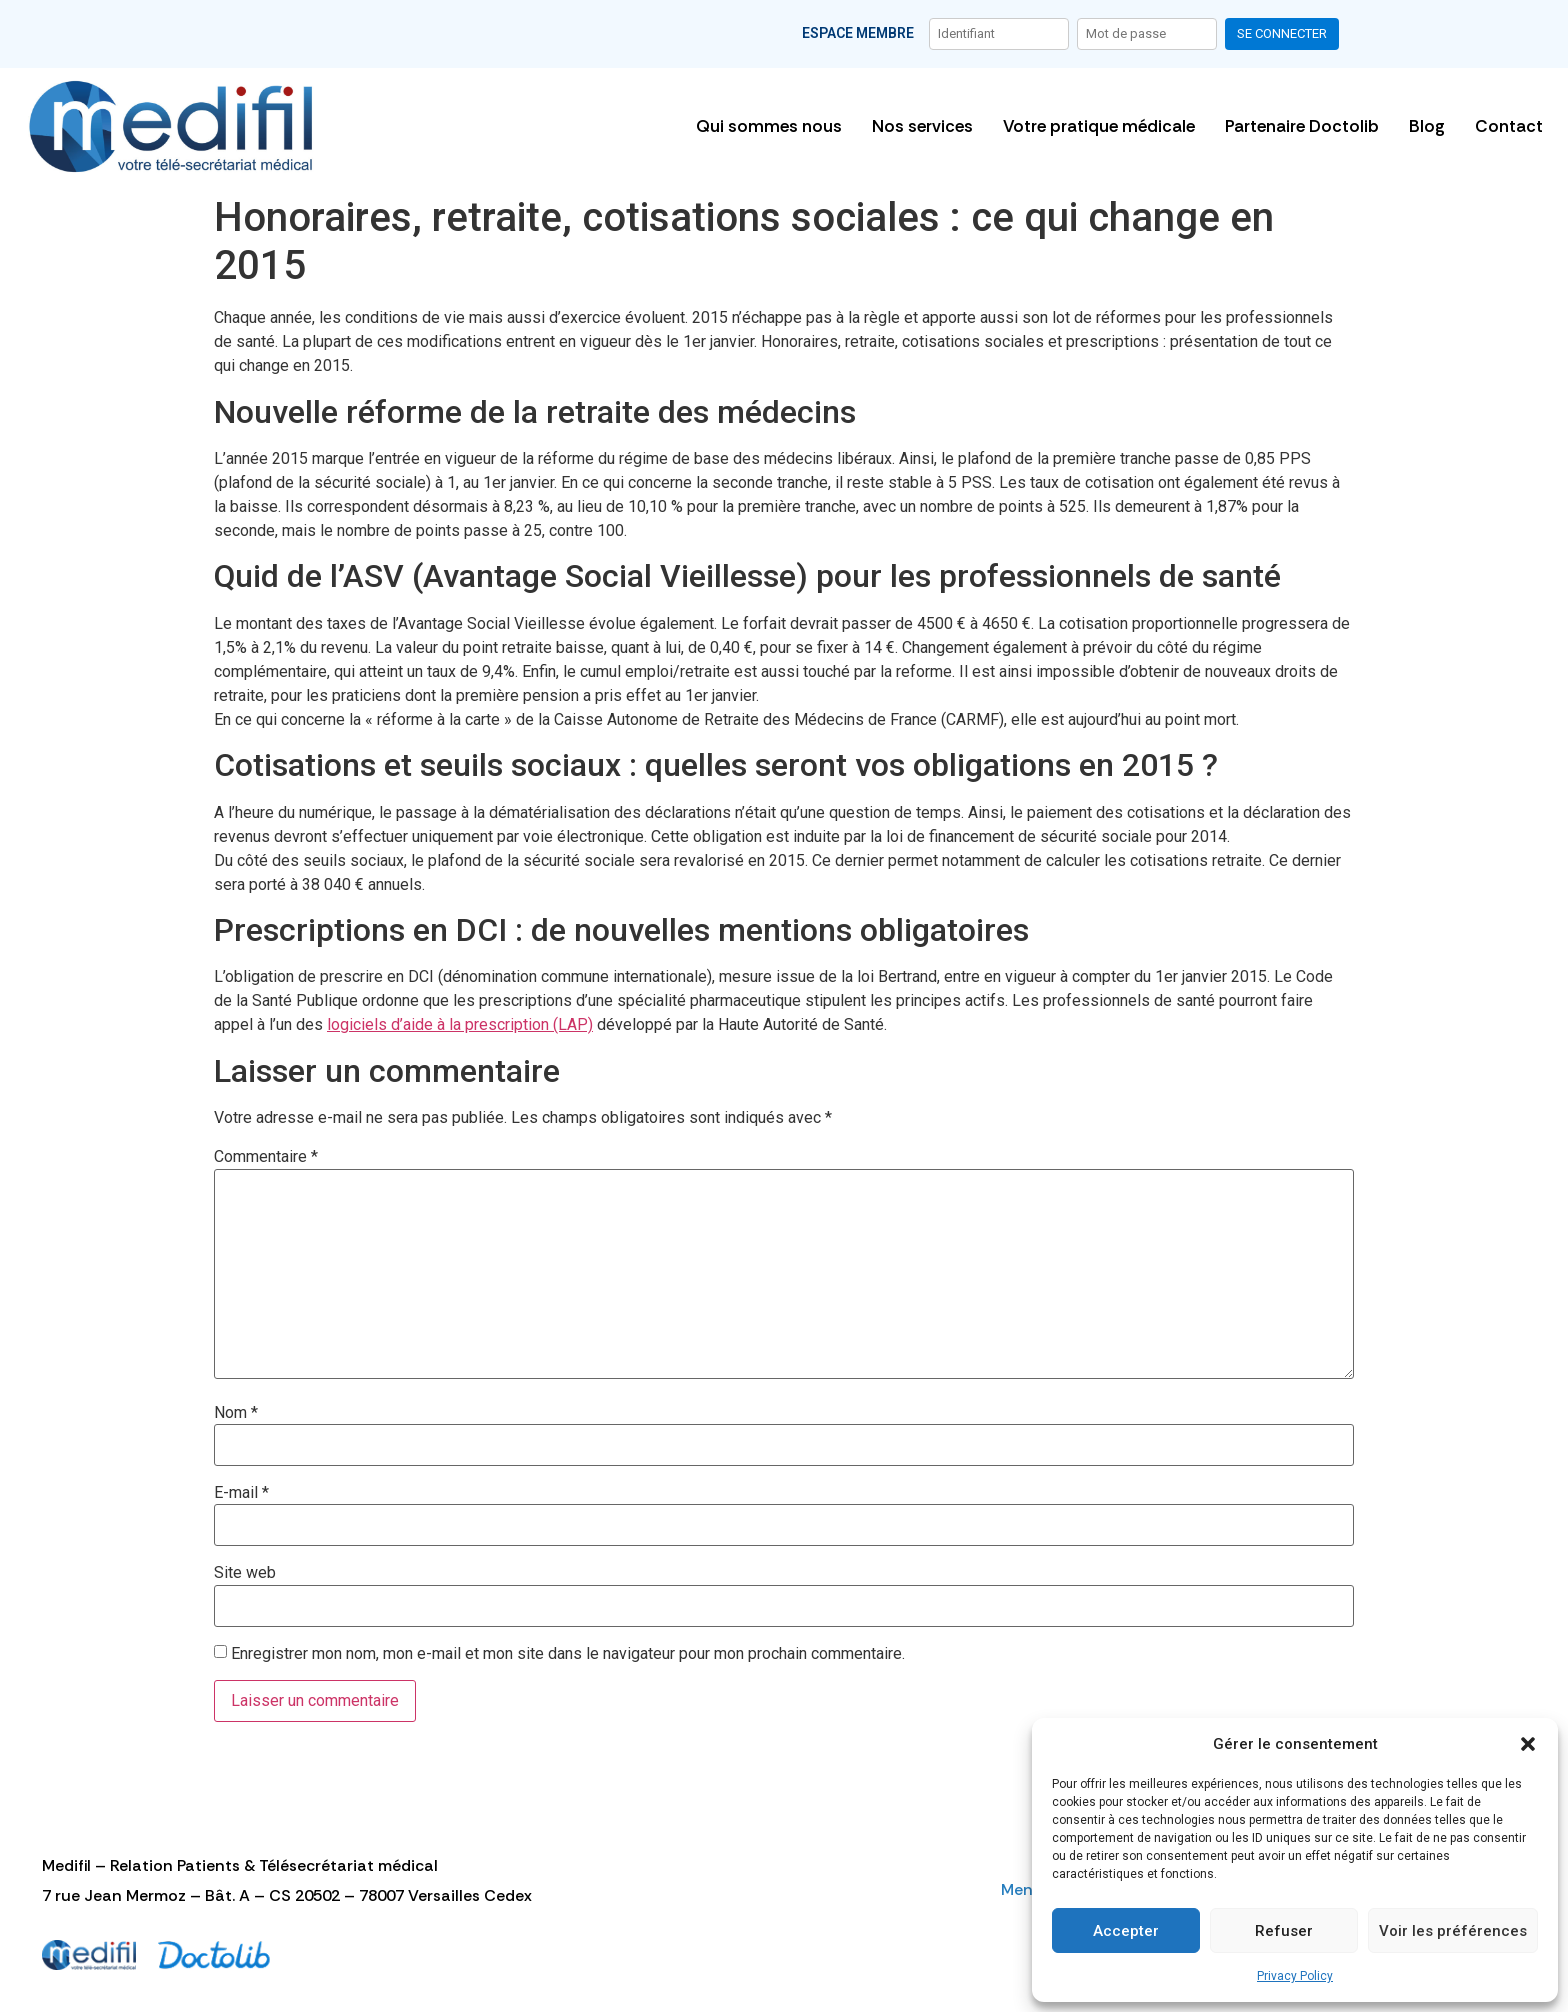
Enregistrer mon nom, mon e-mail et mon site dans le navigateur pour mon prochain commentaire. (568, 1654)
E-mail (241, 1493)
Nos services (922, 126)
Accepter (1126, 1931)
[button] (1528, 1744)
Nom (236, 1413)
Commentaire (266, 1157)
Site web (245, 1573)
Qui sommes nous (769, 126)
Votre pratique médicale (1099, 126)
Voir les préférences (1453, 1931)
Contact (1509, 126)
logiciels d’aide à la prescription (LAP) (460, 1024)
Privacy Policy (1295, 1976)
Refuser (1284, 1931)
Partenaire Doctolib (1302, 126)
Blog (1427, 126)
